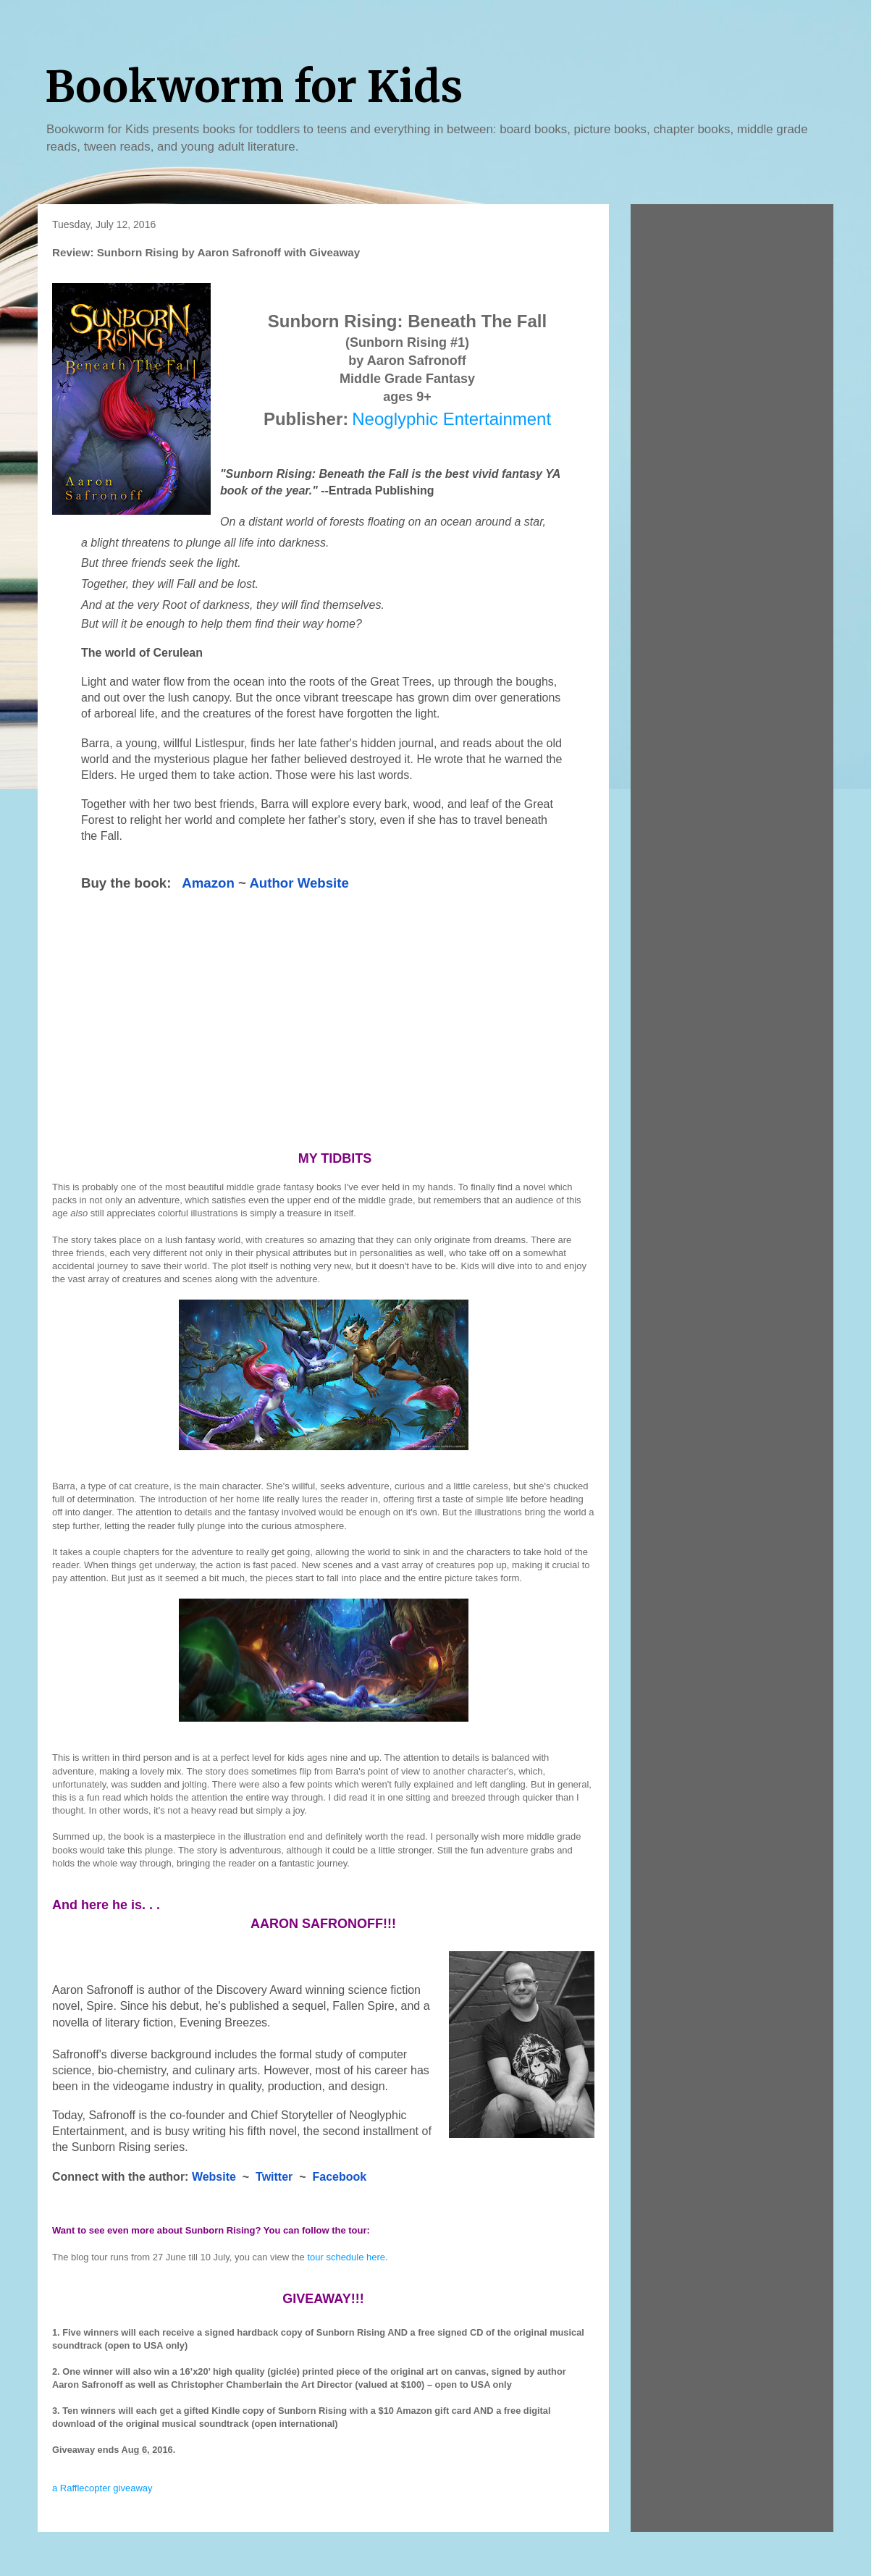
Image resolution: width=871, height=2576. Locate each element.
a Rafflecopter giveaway (102, 2488)
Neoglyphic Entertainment (451, 419)
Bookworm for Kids (254, 86)
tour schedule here (346, 2257)
